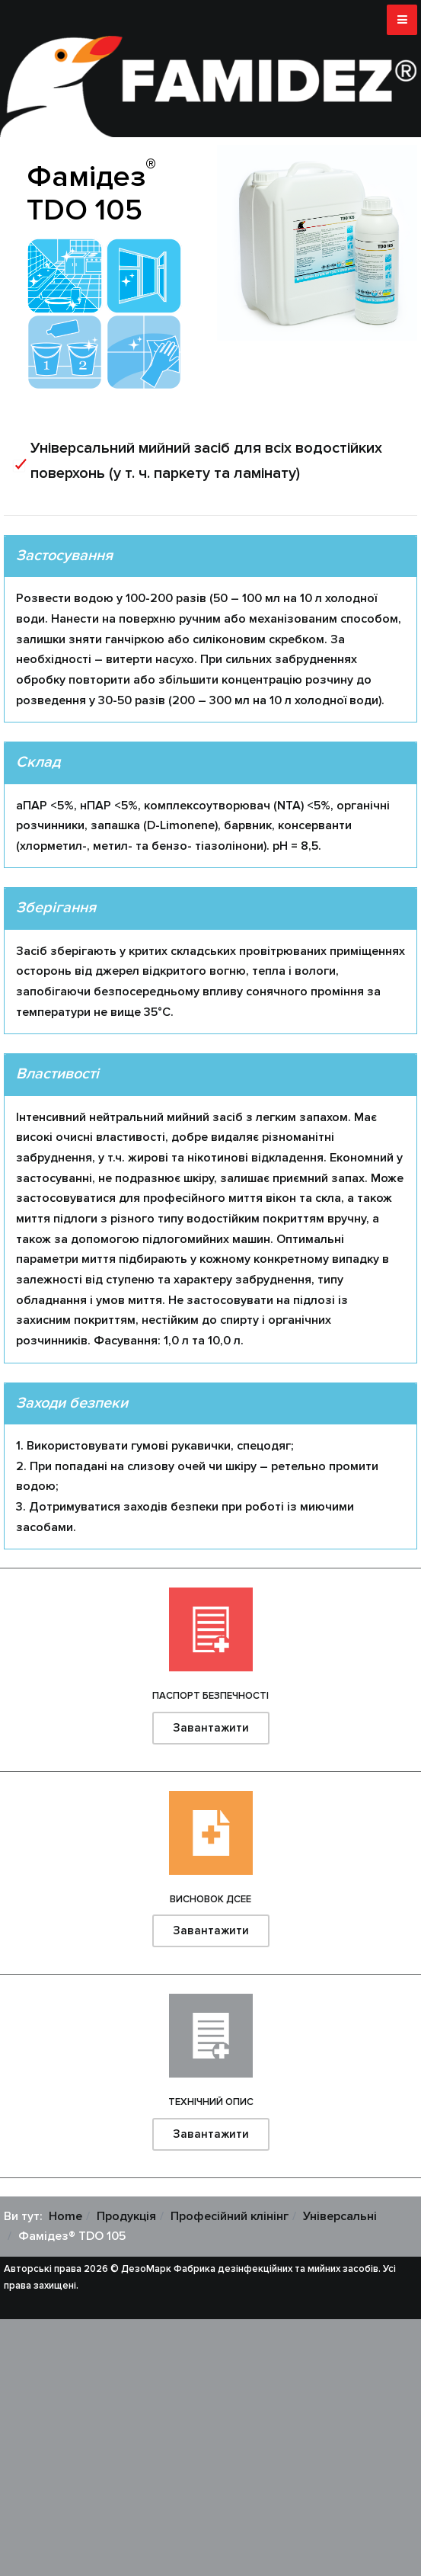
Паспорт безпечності (210, 1696)
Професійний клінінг (230, 2216)
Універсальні (340, 2216)
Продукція (126, 2216)
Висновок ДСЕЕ (210, 1899)
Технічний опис (211, 2102)
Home (65, 2216)
